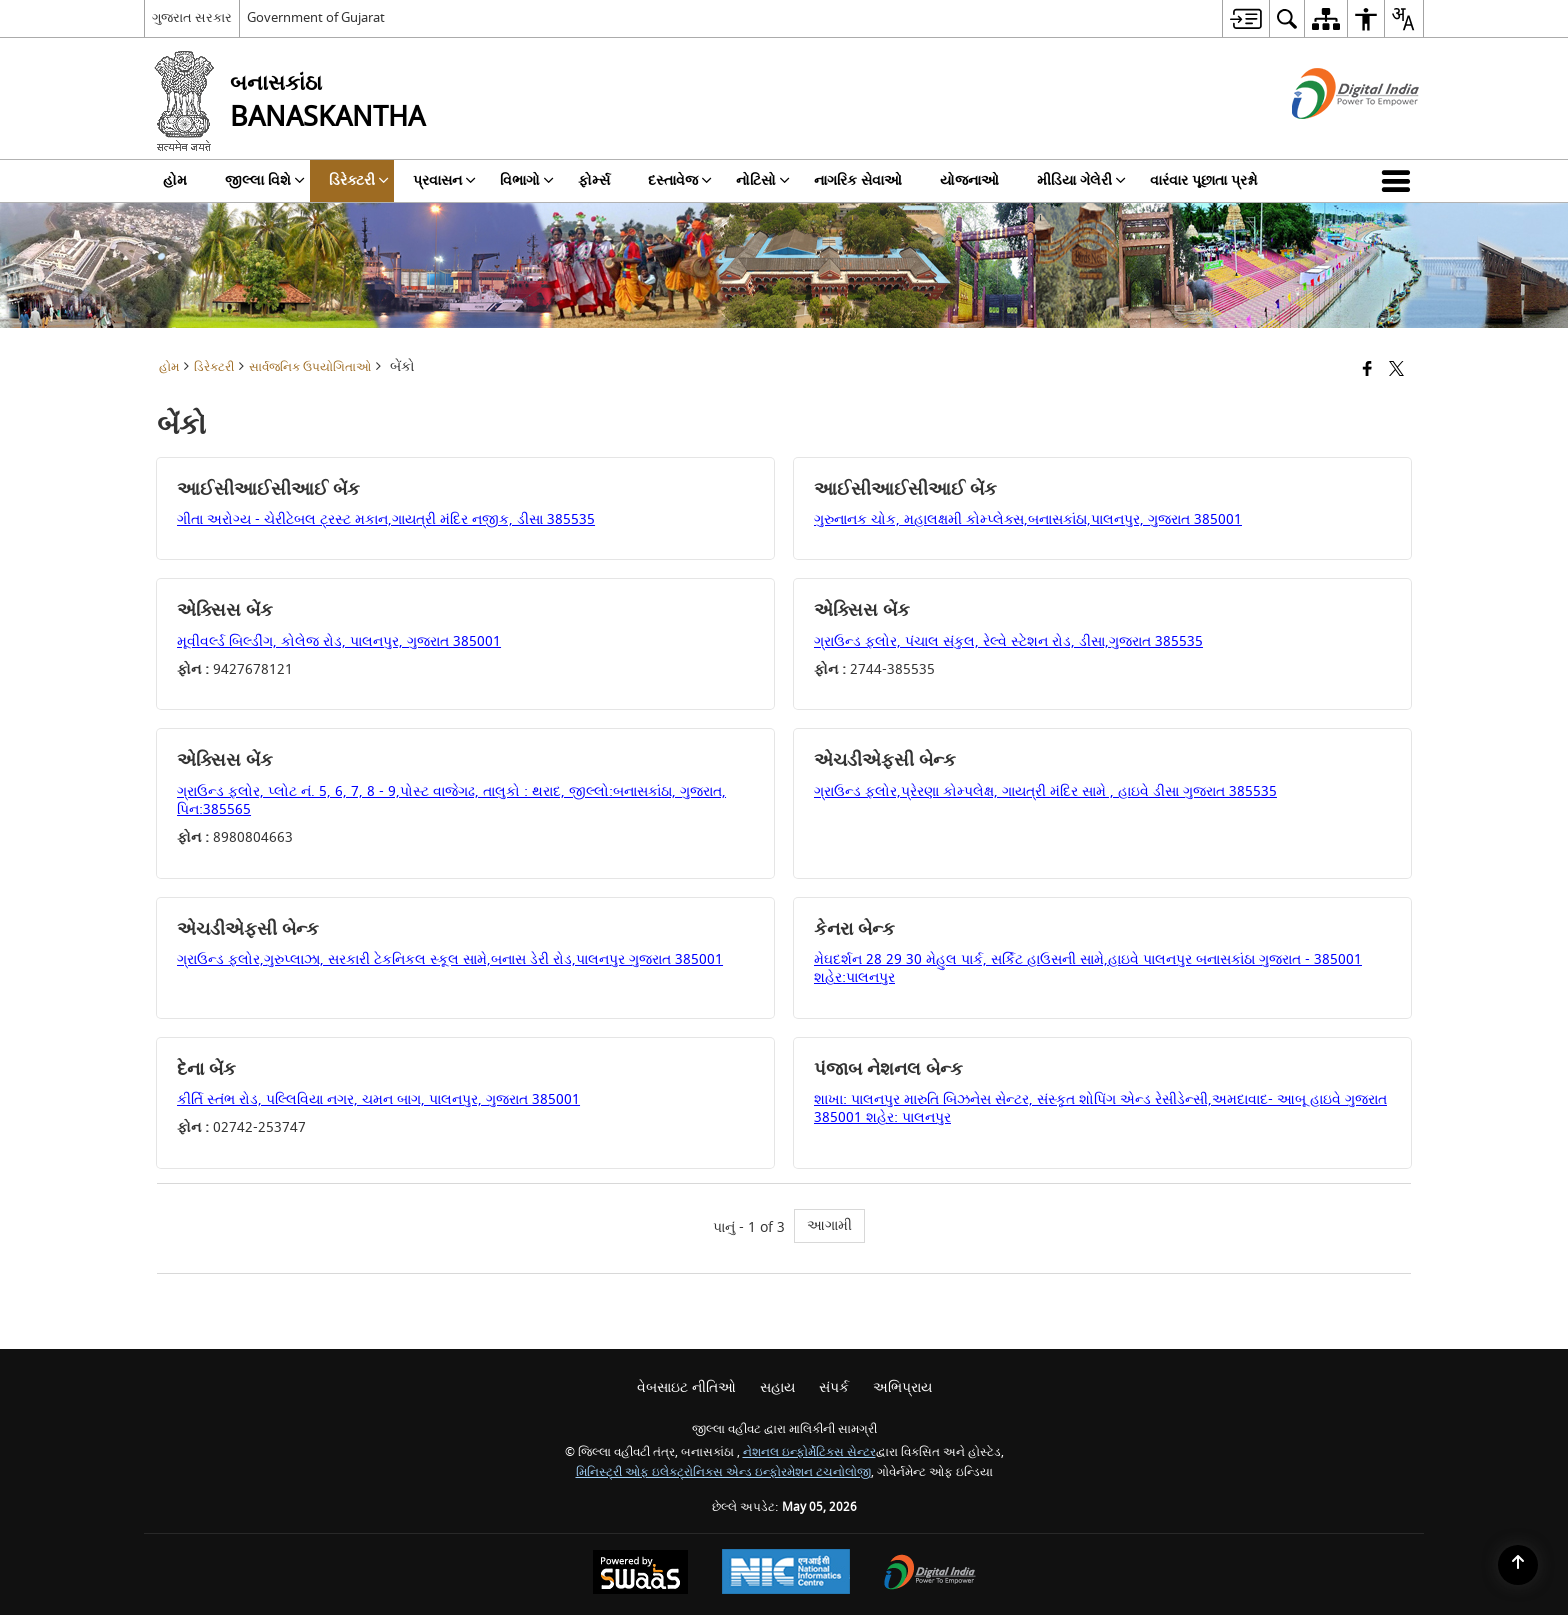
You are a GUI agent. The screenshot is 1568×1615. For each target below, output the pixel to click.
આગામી (829, 1225)
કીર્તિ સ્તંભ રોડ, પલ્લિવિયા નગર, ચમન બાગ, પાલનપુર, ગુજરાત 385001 (378, 1099)
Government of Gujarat (316, 17)
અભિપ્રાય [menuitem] (902, 1387)
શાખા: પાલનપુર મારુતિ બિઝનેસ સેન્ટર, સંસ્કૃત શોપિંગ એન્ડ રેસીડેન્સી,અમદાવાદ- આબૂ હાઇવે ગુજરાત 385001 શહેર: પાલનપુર (1100, 1108)
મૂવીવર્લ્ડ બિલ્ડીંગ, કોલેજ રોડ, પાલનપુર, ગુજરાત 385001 (339, 641)
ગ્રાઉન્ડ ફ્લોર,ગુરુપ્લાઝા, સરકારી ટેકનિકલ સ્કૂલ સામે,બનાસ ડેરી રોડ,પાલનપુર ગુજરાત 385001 (450, 959)
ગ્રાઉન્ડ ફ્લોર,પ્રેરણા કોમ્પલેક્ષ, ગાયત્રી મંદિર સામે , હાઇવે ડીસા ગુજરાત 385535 (1045, 791)
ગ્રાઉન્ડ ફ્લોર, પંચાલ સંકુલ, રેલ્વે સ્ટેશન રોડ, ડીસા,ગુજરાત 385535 (1008, 641)
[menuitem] (1245, 18)
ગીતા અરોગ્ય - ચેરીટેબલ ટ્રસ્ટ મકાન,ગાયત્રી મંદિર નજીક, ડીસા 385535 (386, 519)
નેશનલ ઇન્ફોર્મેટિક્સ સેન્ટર (809, 1452)
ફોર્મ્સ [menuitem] (594, 180)
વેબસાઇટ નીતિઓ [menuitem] (686, 1387)
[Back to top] (1518, 1565)
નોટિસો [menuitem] (763, 180)
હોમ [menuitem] (175, 180)
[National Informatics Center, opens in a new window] (786, 1574)
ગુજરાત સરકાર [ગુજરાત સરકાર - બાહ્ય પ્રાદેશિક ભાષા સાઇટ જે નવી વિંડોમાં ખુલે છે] (192, 17)
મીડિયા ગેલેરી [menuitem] (1081, 180)
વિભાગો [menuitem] (527, 180)
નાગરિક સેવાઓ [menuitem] (858, 180)
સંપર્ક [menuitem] (834, 1387)
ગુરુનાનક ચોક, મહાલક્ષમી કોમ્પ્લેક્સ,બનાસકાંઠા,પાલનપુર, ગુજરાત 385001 (1028, 519)
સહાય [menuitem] (777, 1387)
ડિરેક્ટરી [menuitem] (359, 180)
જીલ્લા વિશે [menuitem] (265, 180)
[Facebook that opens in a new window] (1367, 370)
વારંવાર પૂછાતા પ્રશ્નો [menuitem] (1204, 180)
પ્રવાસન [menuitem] (444, 180)
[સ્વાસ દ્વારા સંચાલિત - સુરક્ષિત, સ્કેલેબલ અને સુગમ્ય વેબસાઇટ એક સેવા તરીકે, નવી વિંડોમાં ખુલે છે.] (640, 1574)
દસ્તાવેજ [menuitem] (680, 180)
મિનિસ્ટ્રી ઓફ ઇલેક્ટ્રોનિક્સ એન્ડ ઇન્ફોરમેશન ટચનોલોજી (723, 1472)
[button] (1400, 181)
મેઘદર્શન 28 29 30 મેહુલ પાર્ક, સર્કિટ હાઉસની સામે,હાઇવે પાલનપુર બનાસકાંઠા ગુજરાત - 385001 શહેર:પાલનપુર (1088, 968)
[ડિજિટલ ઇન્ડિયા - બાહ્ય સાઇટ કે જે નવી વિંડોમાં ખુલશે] (1330, 136)
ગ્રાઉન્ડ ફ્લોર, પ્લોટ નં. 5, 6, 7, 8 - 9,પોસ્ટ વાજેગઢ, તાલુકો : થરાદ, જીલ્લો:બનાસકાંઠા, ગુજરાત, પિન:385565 (451, 800)
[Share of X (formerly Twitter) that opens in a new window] (1396, 370)
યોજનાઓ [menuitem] (969, 180)
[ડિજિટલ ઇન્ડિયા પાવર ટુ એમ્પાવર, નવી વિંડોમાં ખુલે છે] (930, 1574)
